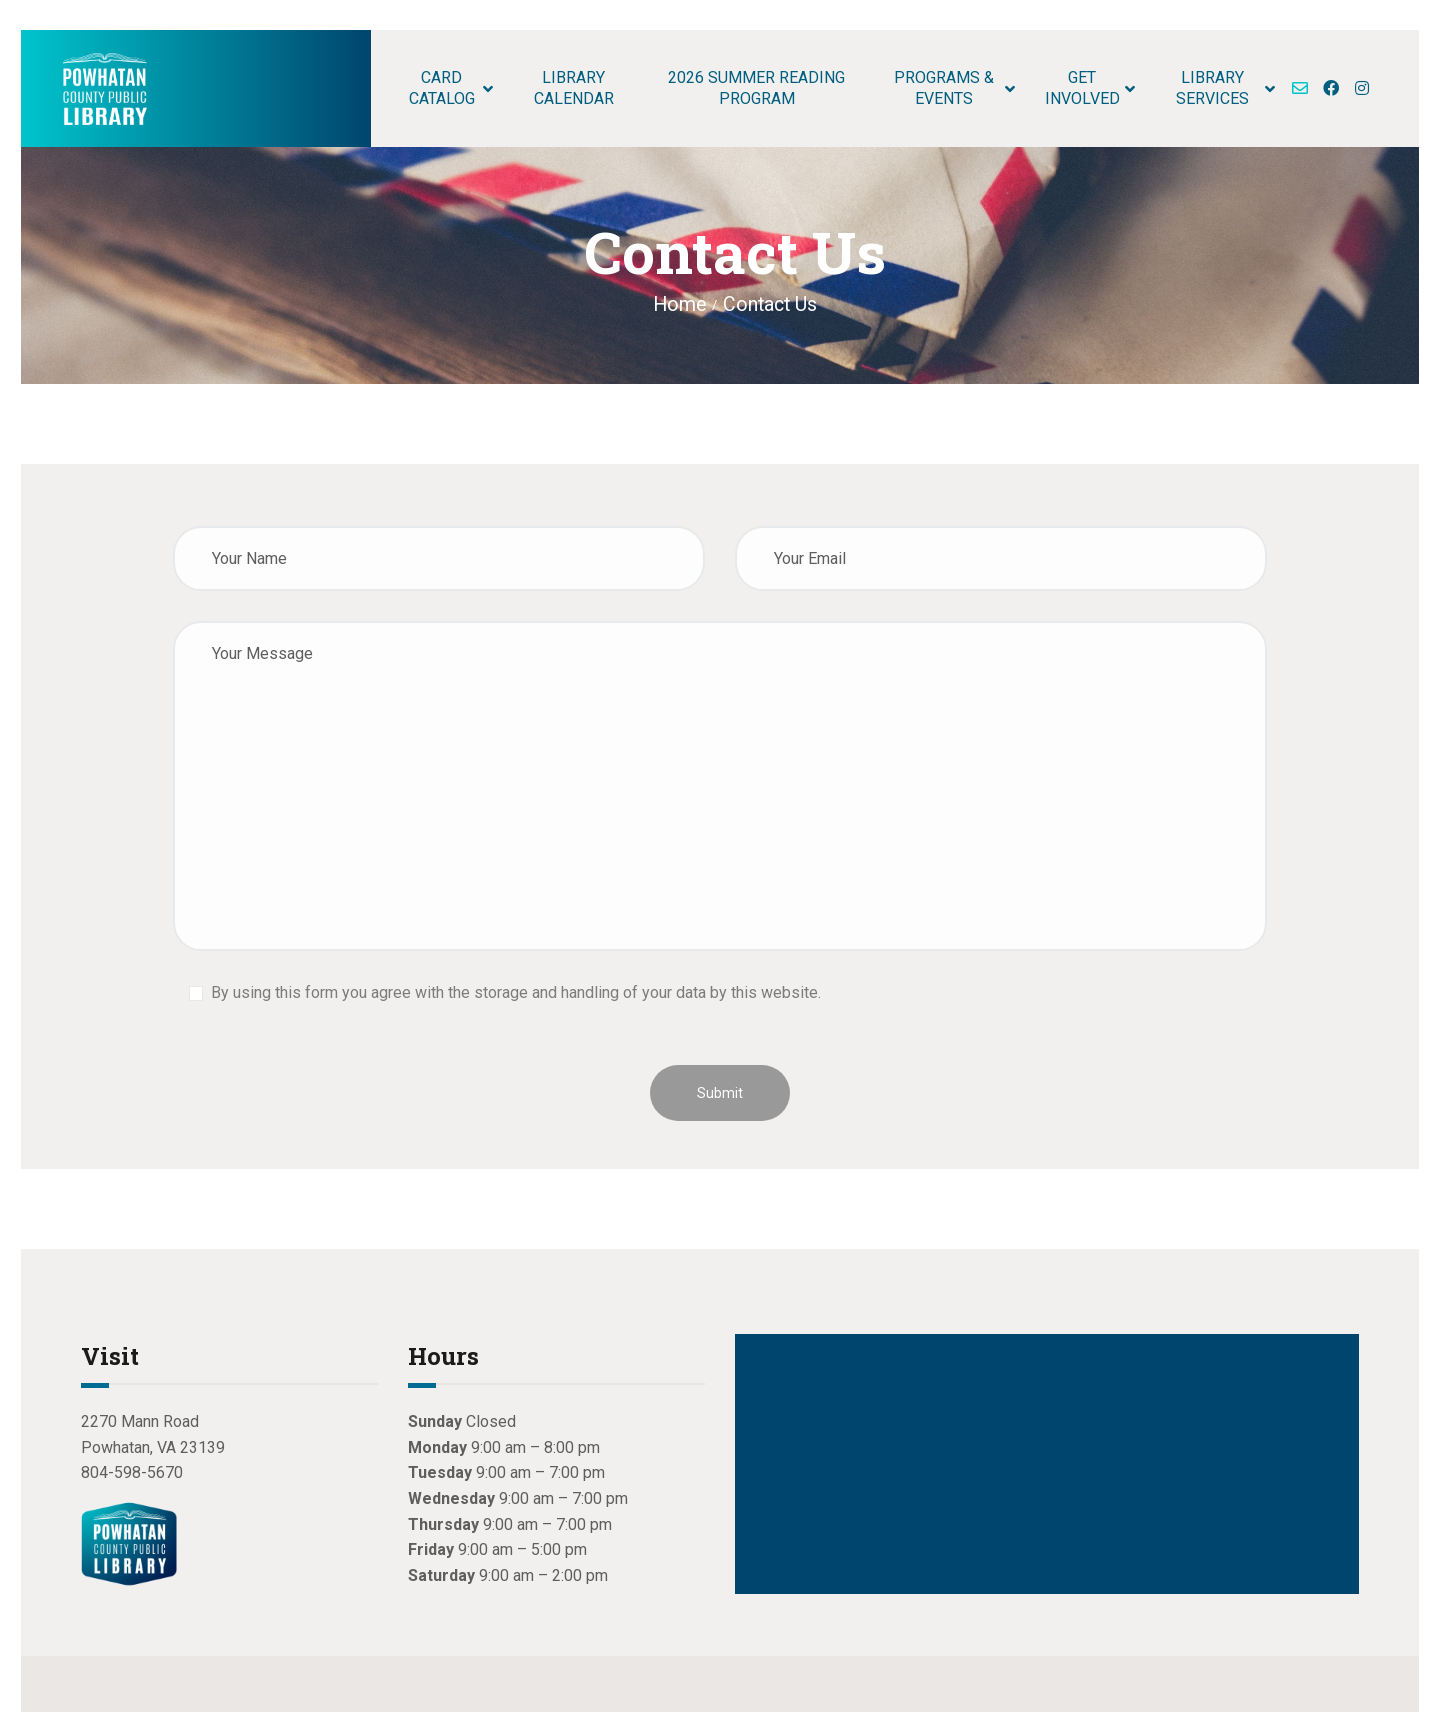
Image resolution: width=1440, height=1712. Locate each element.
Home (679, 304)
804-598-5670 (132, 1472)
